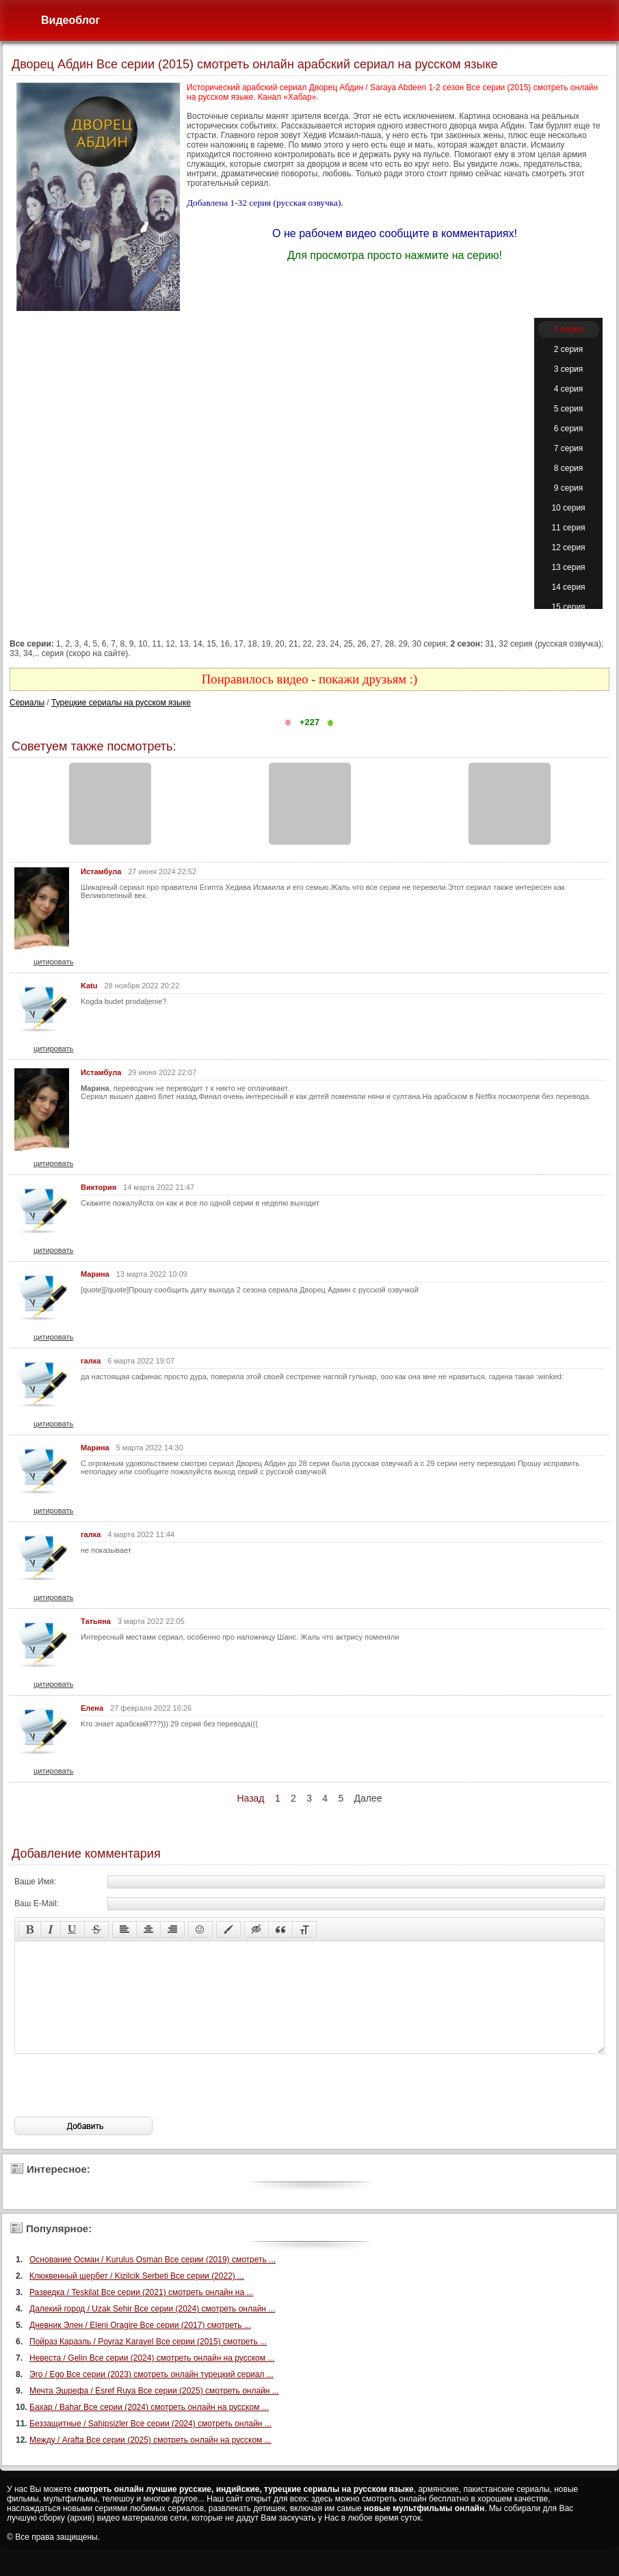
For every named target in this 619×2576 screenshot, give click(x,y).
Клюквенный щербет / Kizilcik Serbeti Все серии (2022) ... (136, 2296)
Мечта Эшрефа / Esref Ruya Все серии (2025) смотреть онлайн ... (154, 2411)
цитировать (53, 962)
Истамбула (101, 871)
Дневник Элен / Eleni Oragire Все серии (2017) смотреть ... (140, 2345)
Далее (368, 1798)
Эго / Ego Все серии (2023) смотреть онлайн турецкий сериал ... (151, 2395)
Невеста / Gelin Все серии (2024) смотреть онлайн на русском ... (151, 2378)
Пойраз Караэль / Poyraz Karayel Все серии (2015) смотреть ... (148, 2362)
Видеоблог (70, 20)
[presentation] (118, 2105)
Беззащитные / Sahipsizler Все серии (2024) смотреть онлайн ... (150, 2444)
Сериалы (27, 702)
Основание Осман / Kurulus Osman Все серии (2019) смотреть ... (152, 2280)
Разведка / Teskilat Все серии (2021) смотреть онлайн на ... (141, 2313)
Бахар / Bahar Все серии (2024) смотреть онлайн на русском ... (149, 2427)
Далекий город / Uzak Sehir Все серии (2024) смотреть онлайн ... (152, 2329)
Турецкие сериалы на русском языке (121, 702)
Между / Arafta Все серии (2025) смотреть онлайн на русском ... (150, 2460)
